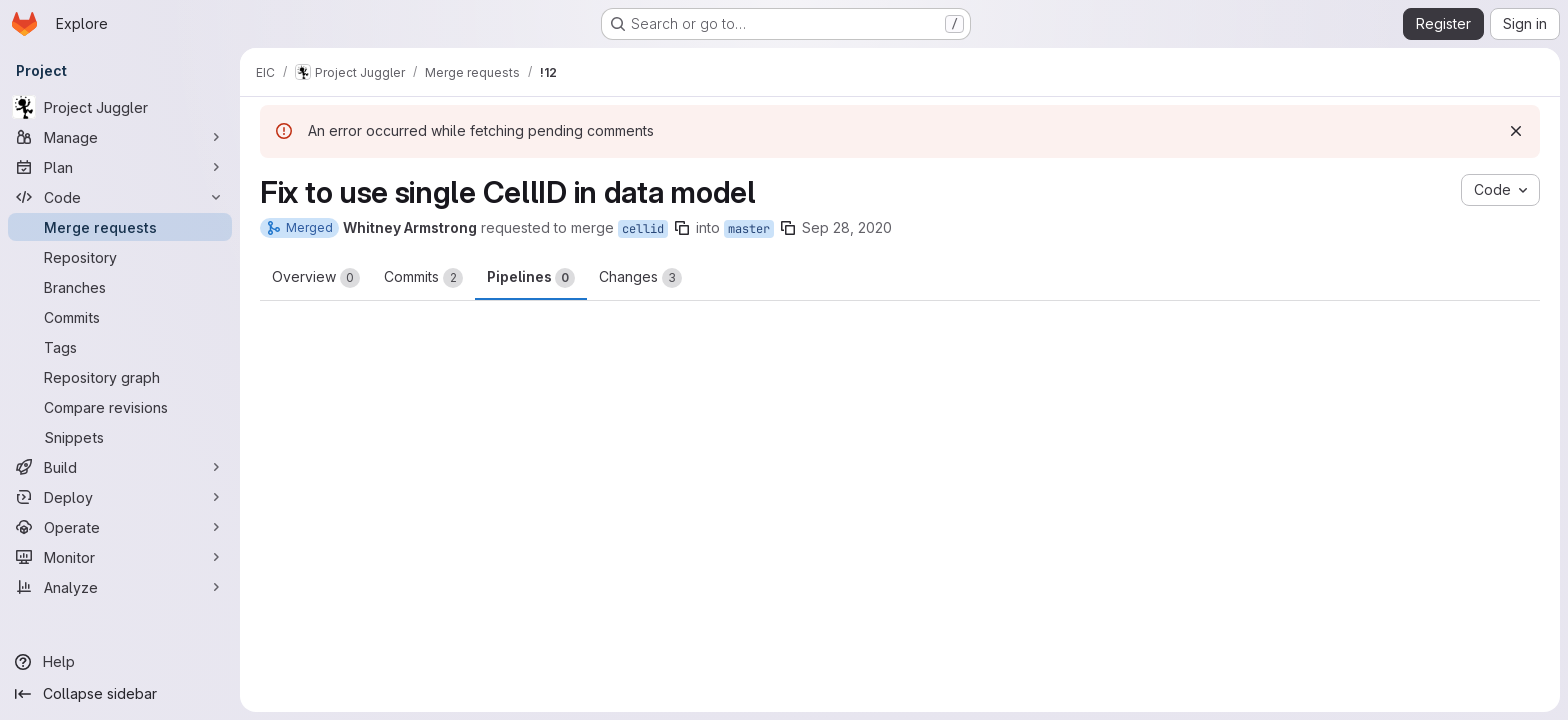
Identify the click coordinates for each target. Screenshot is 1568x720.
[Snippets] (120, 437)
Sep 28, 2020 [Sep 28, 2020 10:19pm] (847, 227)
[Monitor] (120, 557)
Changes (640, 278)
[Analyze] (120, 587)
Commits (423, 278)
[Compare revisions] (120, 407)
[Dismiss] (1516, 131)
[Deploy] (120, 497)
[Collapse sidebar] (120, 694)
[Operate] (120, 527)
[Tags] (120, 347)
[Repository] (120, 257)
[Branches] (120, 287)
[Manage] (120, 137)
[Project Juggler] (120, 107)
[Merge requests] (120, 227)
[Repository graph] (120, 377)
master (749, 229)
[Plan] (120, 167)
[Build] (120, 467)
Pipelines (531, 278)
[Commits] (120, 317)
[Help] (120, 662)
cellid (643, 229)
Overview (316, 278)
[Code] (120, 197)
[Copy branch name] (682, 228)
